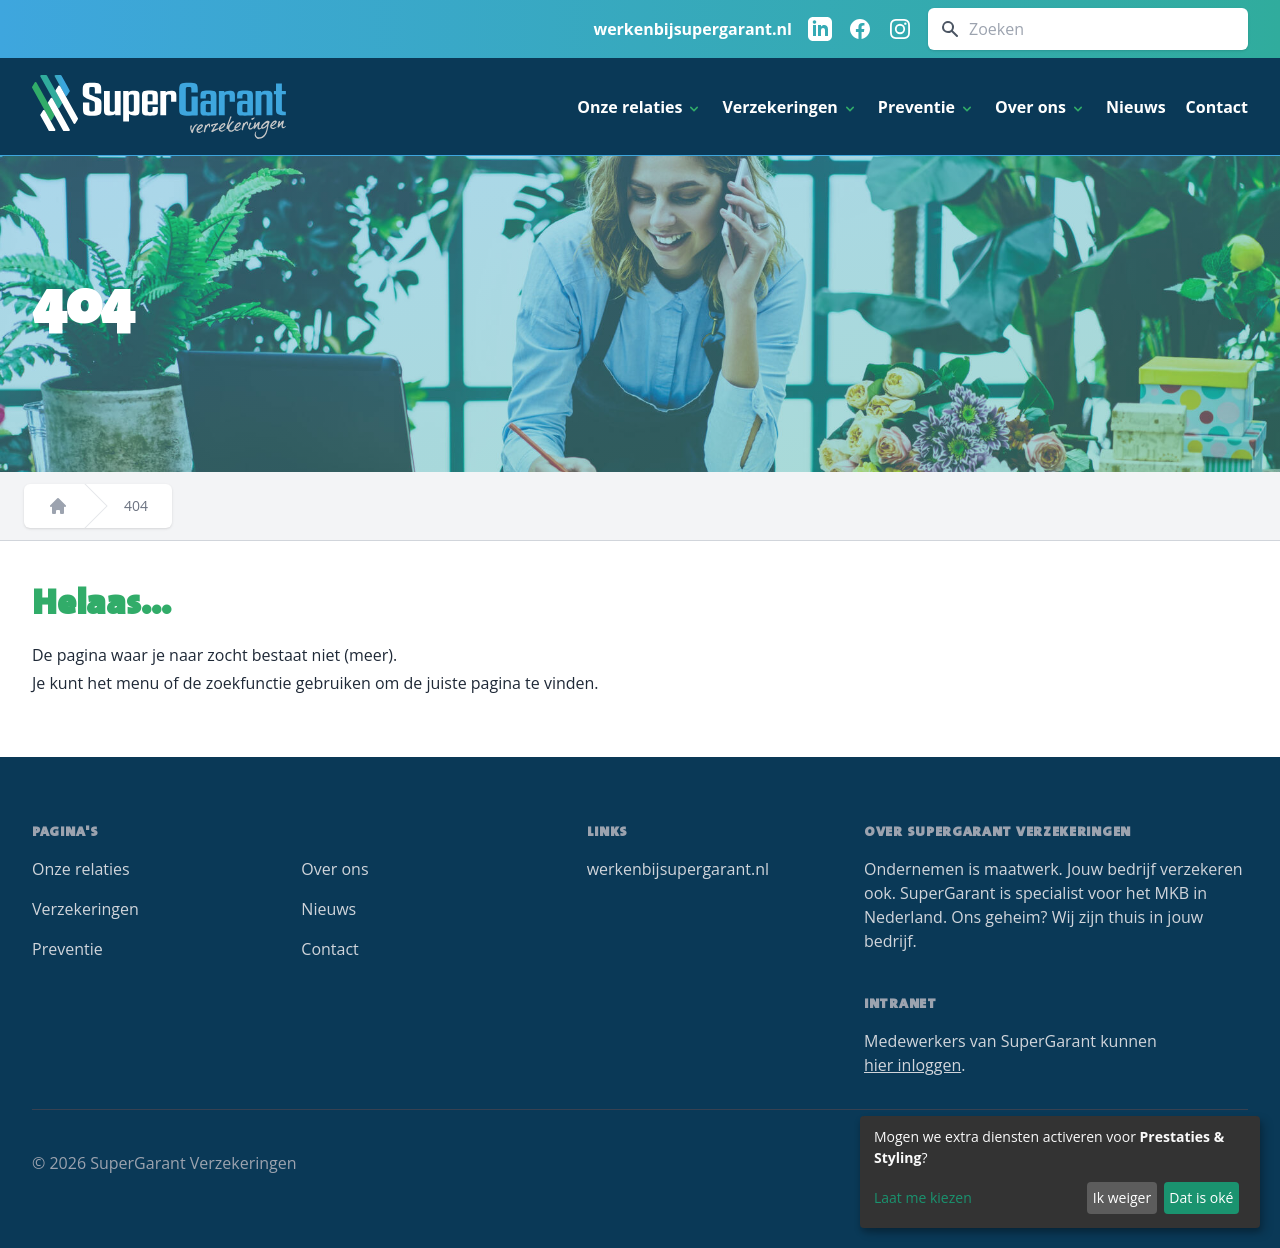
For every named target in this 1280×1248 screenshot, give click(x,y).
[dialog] (1060, 1172)
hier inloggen (912, 1065)
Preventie (67, 949)
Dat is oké (1201, 1197)
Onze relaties (81, 869)
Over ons (334, 869)
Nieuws (1136, 107)
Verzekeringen (85, 909)
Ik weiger (1122, 1197)
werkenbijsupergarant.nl (692, 29)
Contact (1217, 107)
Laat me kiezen (923, 1197)
